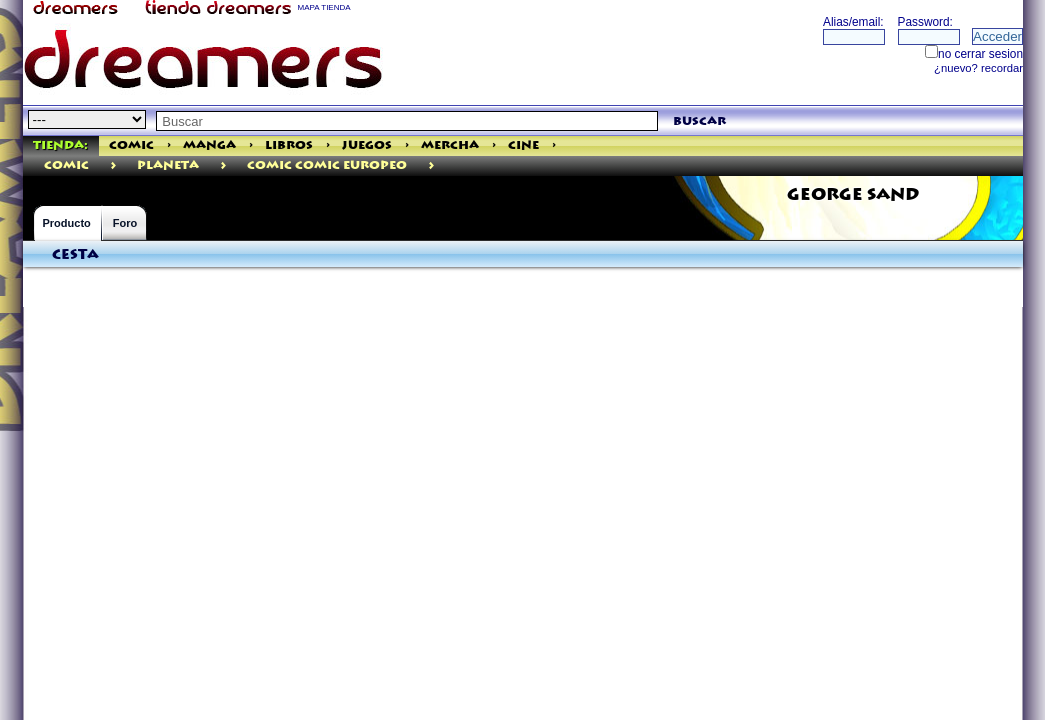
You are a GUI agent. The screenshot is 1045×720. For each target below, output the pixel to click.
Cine (523, 145)
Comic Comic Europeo (327, 165)
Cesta (75, 255)
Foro (125, 223)
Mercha (450, 145)
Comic (131, 145)
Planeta (168, 165)
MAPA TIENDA (324, 7)
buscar (699, 121)
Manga (209, 145)
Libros (289, 145)
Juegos (367, 145)
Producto (67, 223)
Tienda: (60, 145)
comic (66, 165)
